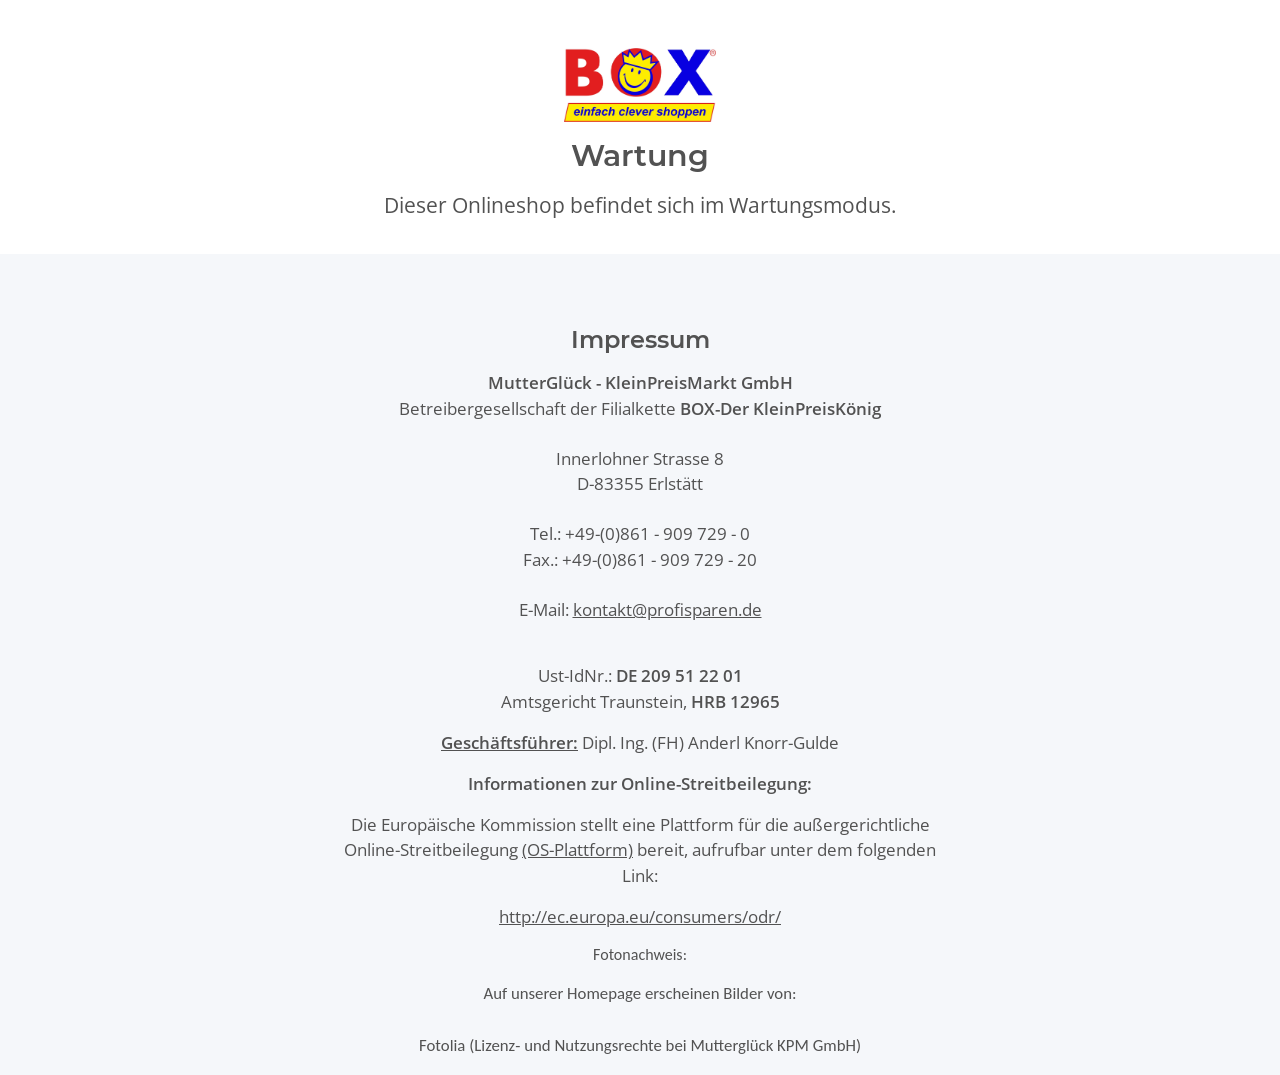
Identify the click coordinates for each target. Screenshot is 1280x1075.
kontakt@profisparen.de (667, 609)
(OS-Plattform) (577, 849)
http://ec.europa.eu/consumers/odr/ (640, 916)
